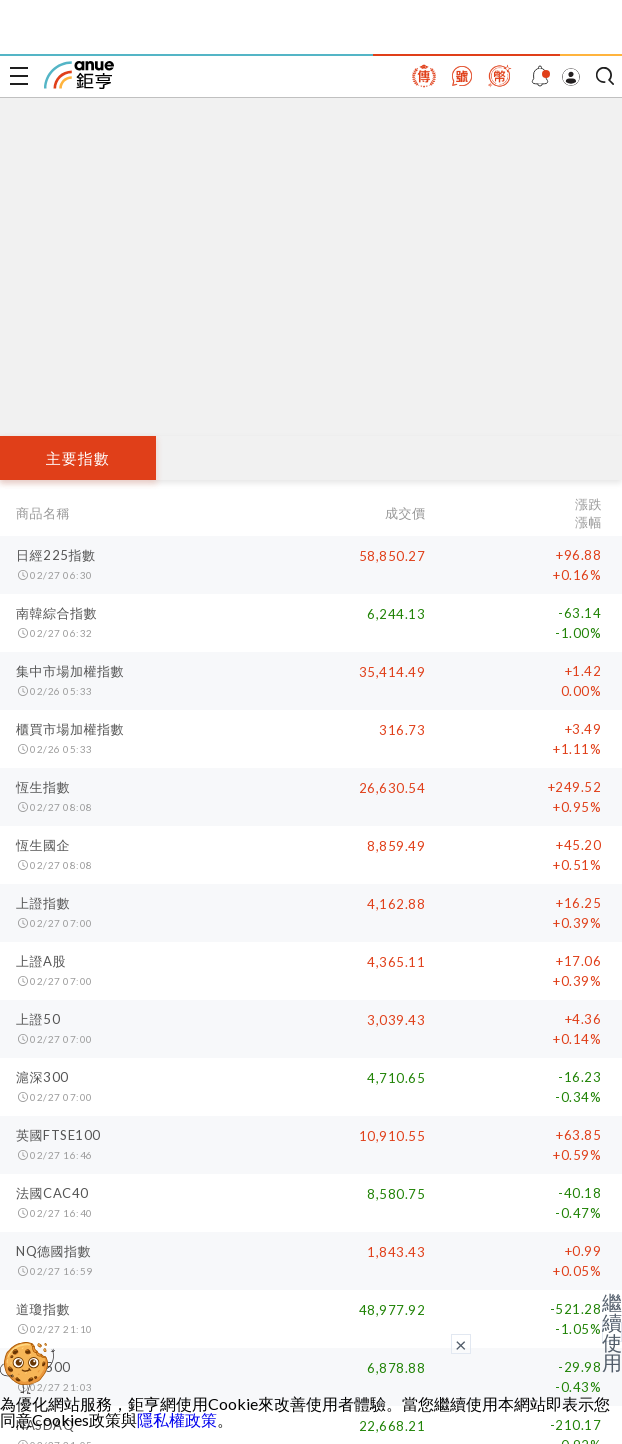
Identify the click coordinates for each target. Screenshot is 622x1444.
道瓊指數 (43, 1309)
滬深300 (42, 1077)
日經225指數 (56, 555)
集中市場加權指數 (70, 671)
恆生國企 (43, 845)
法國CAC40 (52, 1193)
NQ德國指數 (53, 1251)
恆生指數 (43, 787)
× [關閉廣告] (461, 1344)
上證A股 (41, 961)
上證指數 (43, 903)
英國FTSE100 (58, 1135)
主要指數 (78, 458)
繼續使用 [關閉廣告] (612, 1332)
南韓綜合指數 (56, 613)
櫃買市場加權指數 (70, 729)
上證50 (38, 1019)
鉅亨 (79, 75)
